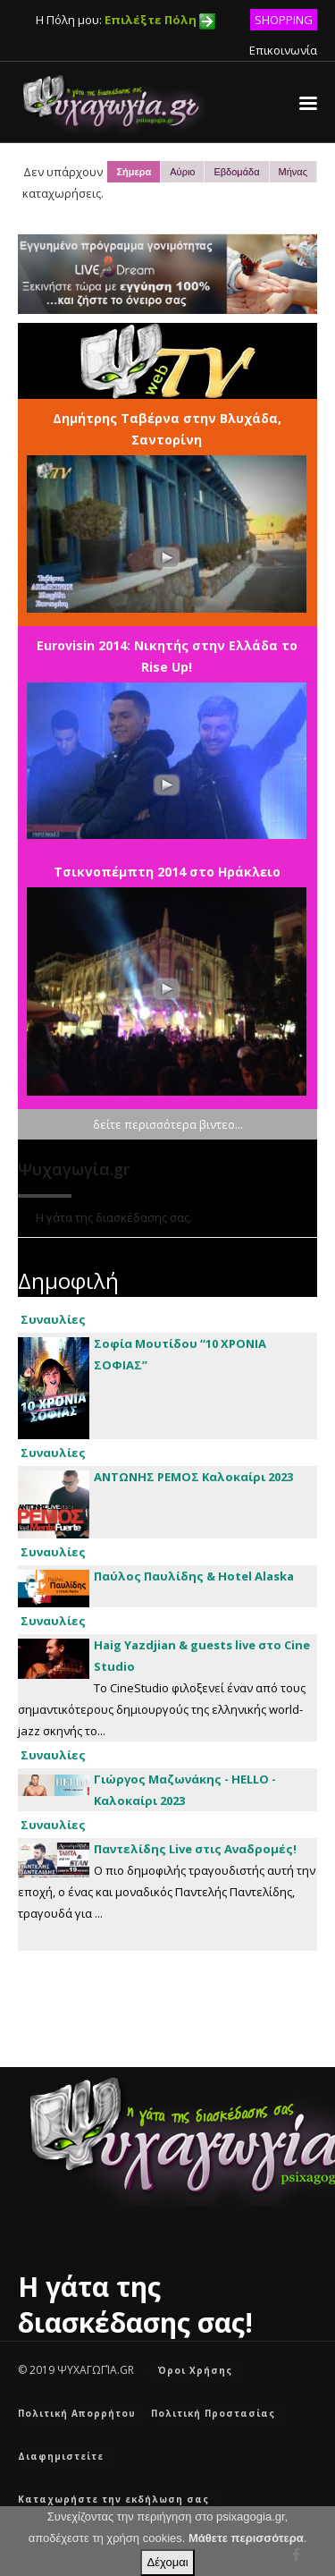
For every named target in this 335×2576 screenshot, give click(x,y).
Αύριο (182, 171)
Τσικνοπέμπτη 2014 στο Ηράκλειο (167, 871)
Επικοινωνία (283, 50)
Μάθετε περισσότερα (246, 2538)
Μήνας (293, 171)
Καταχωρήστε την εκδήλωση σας (113, 2499)
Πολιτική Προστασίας (213, 2413)
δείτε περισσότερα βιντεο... (168, 1124)
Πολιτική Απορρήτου (77, 2413)
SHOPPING (284, 20)
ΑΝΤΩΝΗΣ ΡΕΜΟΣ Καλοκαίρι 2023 (193, 1477)
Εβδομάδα (236, 171)
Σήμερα (133, 171)
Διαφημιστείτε (61, 2456)
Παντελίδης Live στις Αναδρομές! (195, 1849)
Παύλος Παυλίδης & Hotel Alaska (194, 1576)
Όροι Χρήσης (195, 2370)
